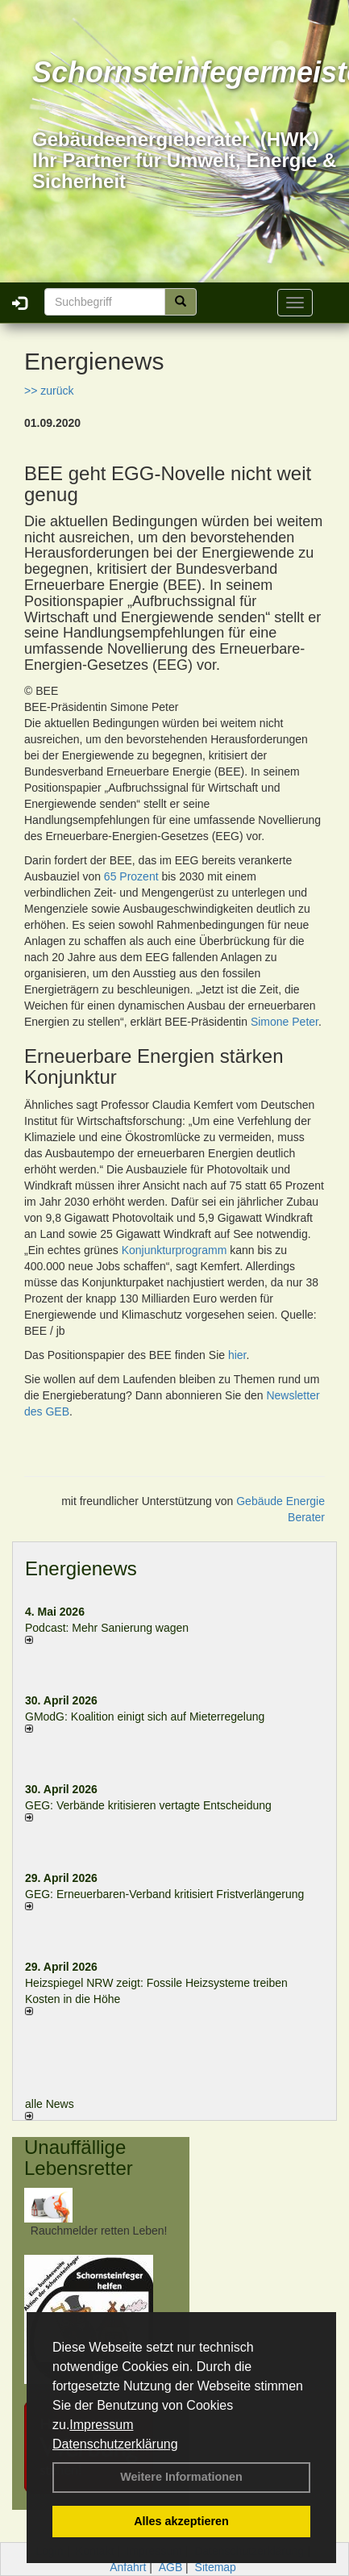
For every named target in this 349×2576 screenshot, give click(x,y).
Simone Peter (284, 1021)
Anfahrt (128, 2567)
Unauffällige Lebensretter (78, 2157)
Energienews (81, 1568)
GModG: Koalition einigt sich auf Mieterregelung (144, 1716)
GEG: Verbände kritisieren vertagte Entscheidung (148, 1805)
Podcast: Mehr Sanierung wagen (107, 1627)
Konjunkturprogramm (174, 1250)
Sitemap (215, 2567)
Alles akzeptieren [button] (181, 2521)
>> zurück (48, 390)
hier (237, 1355)
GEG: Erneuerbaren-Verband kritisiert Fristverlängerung (166, 1894)
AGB (171, 2567)
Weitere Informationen (181, 2476)
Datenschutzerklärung (115, 2444)
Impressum (101, 2425)
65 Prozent (131, 876)
